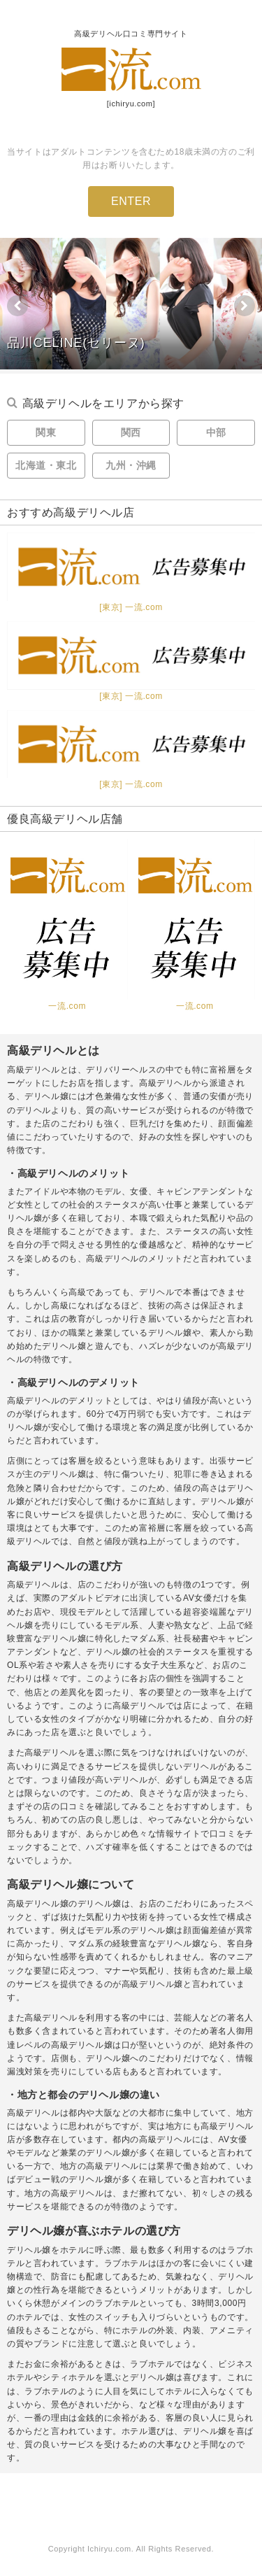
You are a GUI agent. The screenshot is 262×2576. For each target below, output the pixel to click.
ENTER (131, 201)
